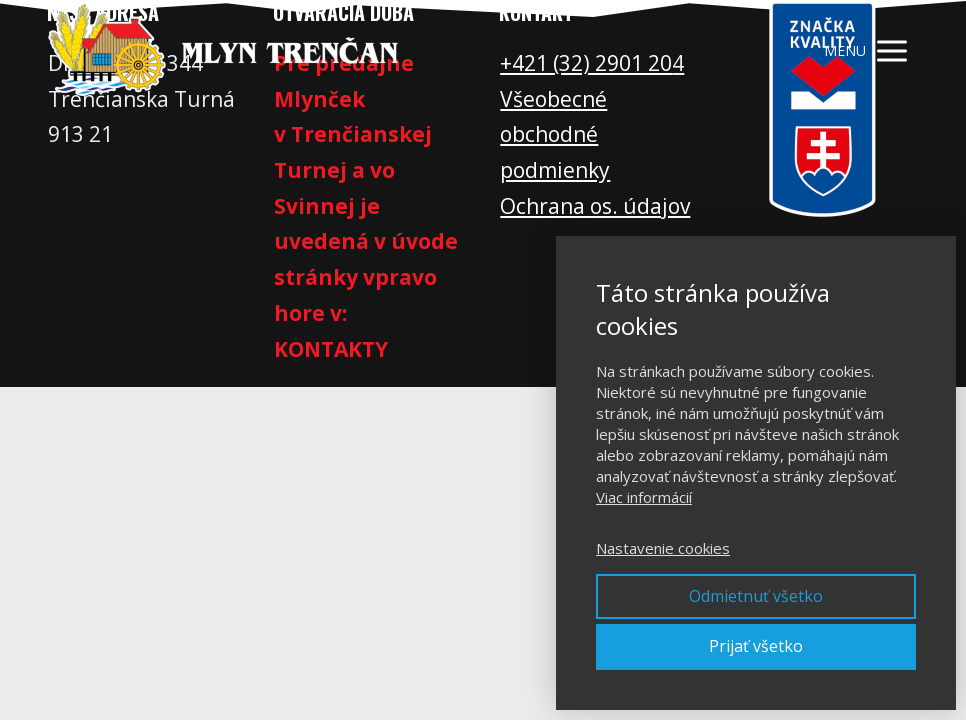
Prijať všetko (756, 646)
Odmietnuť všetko (756, 596)
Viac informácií (644, 497)
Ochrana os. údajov (595, 206)
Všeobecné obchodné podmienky (555, 134)
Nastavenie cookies (663, 548)
